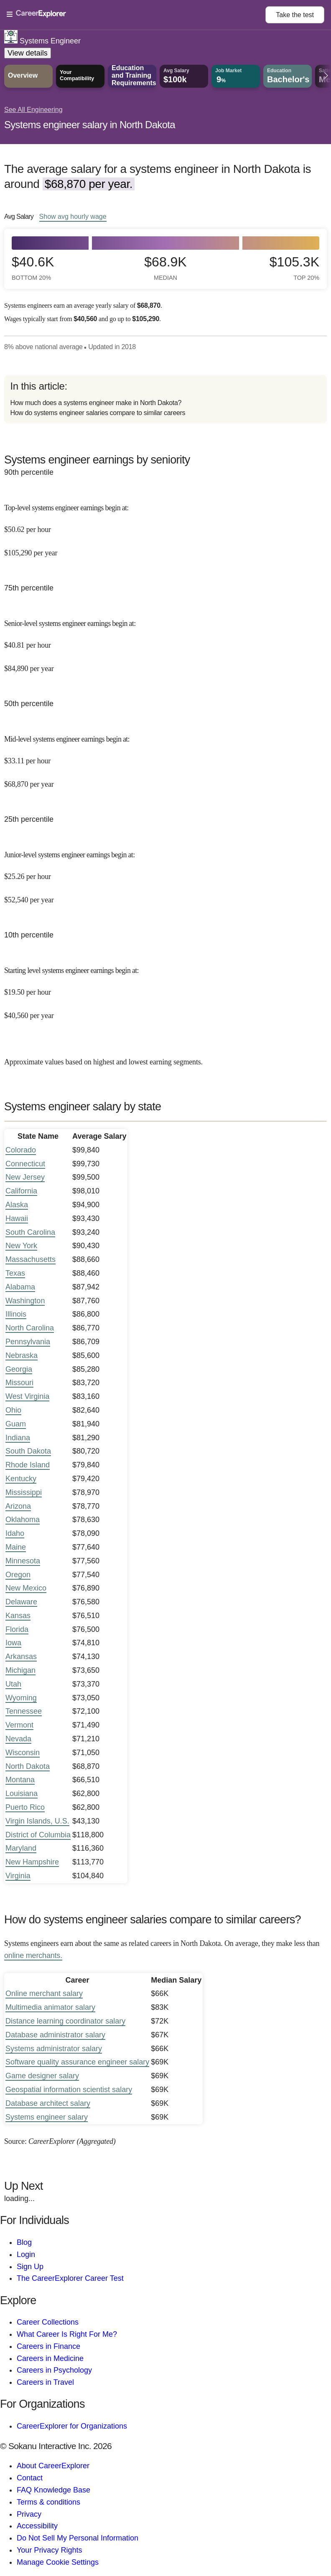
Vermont (19, 1725)
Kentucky (20, 1478)
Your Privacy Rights (49, 2550)
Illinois (15, 1314)
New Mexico (25, 1588)
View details (28, 53)
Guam (15, 1424)
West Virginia (27, 1396)
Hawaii (16, 1218)
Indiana (17, 1438)
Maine (15, 1547)
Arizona (18, 1506)
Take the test (295, 14)
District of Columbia (38, 1835)
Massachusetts (30, 1259)
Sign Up (30, 2266)
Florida (16, 1629)
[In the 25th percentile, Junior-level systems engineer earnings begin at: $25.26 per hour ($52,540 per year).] (165, 871)
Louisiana (21, 1793)
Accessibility (37, 2526)
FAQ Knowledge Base (53, 2490)
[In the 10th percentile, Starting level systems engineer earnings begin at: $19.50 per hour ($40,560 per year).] (165, 987)
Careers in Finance (48, 2346)
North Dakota (27, 1766)
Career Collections (48, 2322)
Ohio (13, 1410)
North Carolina (29, 1328)
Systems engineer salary (46, 2117)
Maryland (20, 1848)
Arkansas (21, 1656)
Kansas (18, 1615)
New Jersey (25, 1177)
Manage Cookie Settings (58, 2562)
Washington (25, 1301)
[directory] (165, 399)
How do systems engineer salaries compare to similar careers (97, 412)
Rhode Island (27, 1465)
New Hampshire (32, 1862)
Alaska (16, 1205)
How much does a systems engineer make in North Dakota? (95, 402)
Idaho (14, 1533)
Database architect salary (47, 2103)
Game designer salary (42, 2076)
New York (21, 1245)
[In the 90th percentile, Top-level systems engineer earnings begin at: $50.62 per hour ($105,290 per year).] (165, 524)
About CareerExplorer (53, 2466)
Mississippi (23, 1492)
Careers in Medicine (50, 2358)
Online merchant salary (44, 1993)
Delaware (21, 1602)
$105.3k (294, 267)
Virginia (18, 1876)
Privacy (29, 2514)
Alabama (20, 1287)
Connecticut (25, 1164)
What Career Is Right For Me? (67, 2334)
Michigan (20, 1670)
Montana (20, 1780)
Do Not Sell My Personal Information (77, 2538)
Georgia (18, 1369)
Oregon (18, 1574)
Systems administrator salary (53, 2048)
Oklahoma (22, 1519)
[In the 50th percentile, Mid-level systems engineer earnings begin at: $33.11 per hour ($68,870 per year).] (165, 755)
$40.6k (33, 267)
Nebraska (21, 1355)
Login (26, 2254)
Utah (13, 1684)
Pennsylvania (27, 1341)
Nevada (18, 1739)
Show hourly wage (73, 216)
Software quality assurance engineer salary (77, 2062)
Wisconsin (22, 1752)
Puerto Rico (25, 1807)
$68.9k (165, 267)
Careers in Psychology (54, 2370)
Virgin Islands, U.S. (37, 1821)
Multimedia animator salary (50, 2007)
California (21, 1191)
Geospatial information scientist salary (68, 2089)
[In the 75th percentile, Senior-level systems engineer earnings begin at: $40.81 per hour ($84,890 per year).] (165, 640)
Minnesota (22, 1561)
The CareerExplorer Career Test (70, 2278)
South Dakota (28, 1451)
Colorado (20, 1150)
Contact (30, 2478)
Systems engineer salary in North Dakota (89, 124)
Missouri (19, 1382)
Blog (24, 2242)
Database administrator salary (55, 2035)
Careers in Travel (45, 2382)
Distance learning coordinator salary (65, 2021)
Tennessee (23, 1711)
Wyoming (21, 1698)
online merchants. (33, 1955)
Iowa (13, 1643)
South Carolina (30, 1232)
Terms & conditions (48, 2502)
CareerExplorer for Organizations (72, 2426)
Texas (15, 1273)
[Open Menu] (136, 14)
